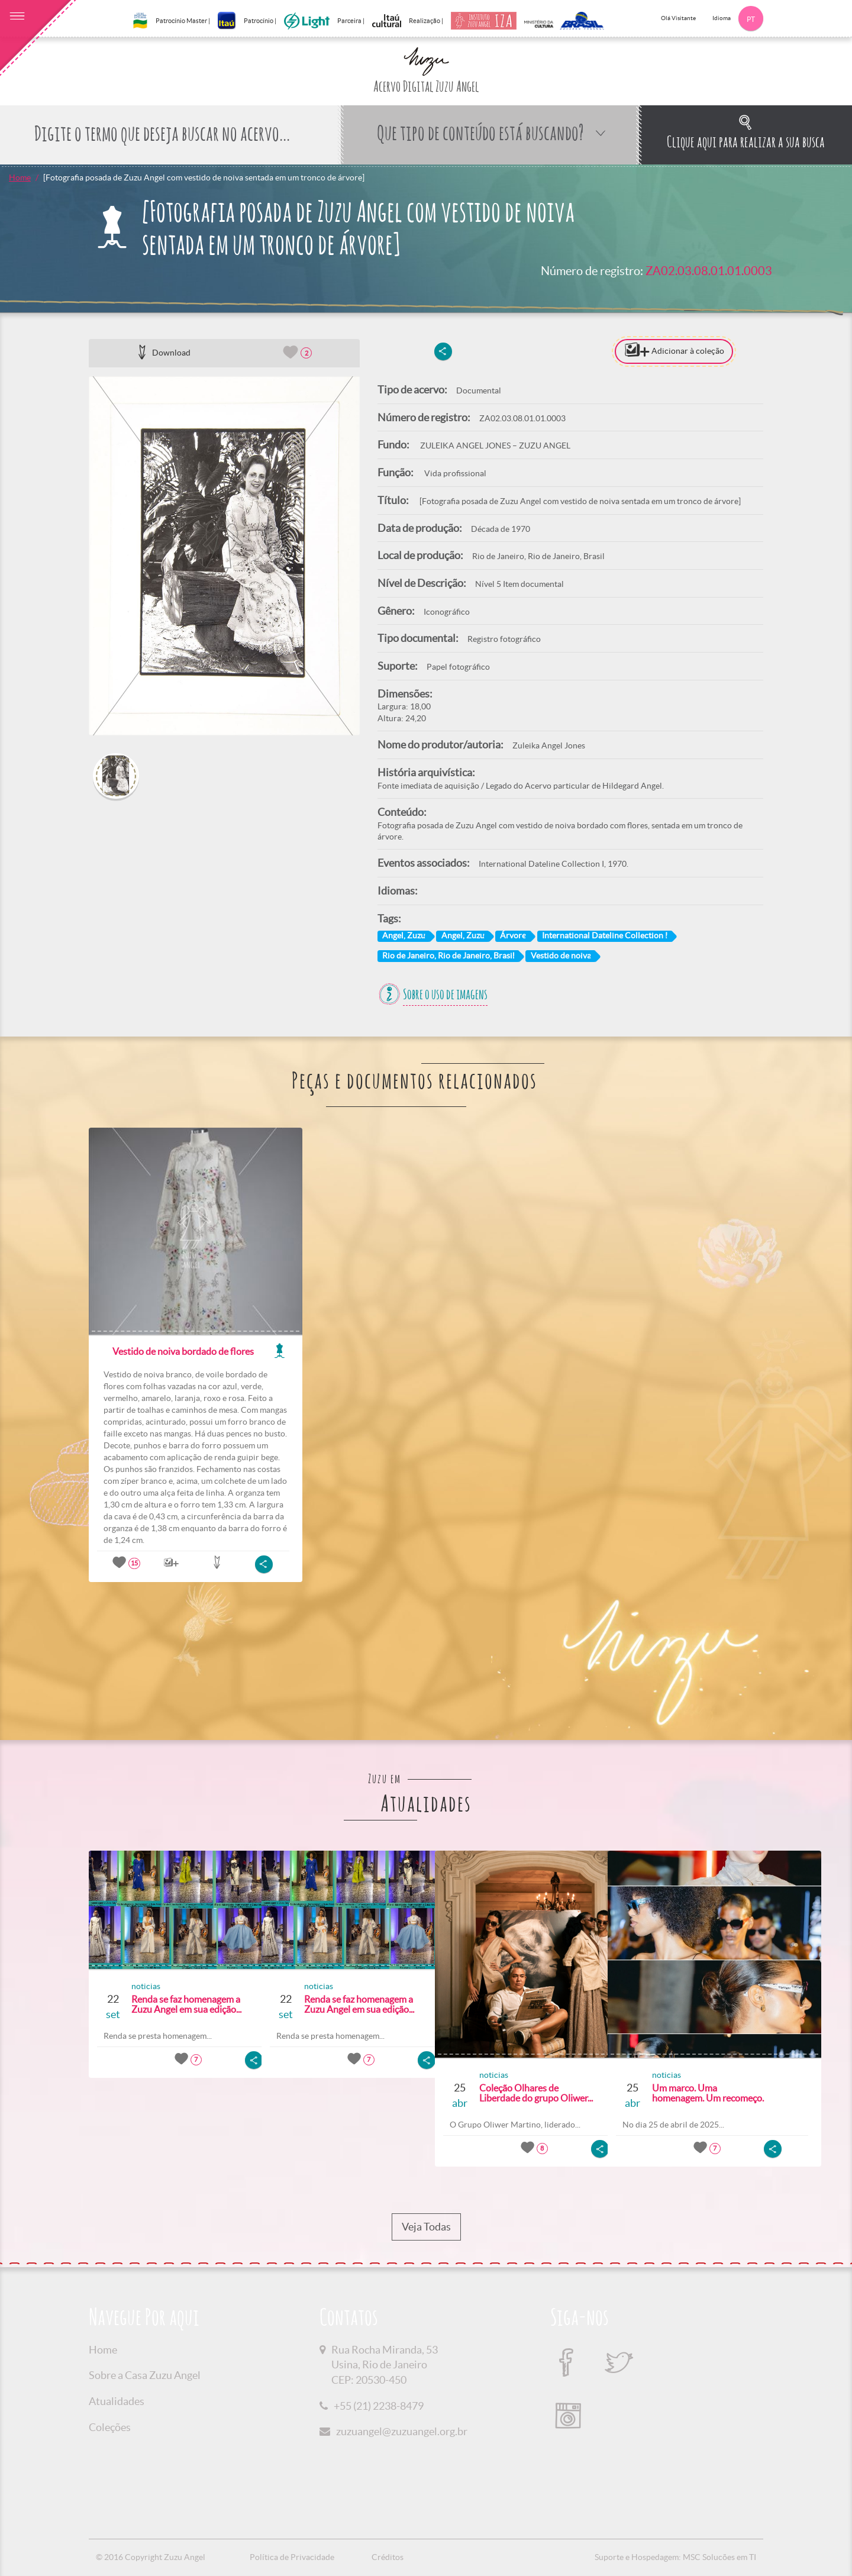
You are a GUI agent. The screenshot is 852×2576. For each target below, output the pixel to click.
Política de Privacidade (292, 2557)
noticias (141, 1986)
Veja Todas (426, 2227)
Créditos (388, 2557)
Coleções (110, 2427)
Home (20, 177)
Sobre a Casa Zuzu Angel (145, 2375)
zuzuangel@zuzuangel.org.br (401, 2431)
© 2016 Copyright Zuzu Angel (150, 2557)
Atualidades (116, 2401)
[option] (224, 555)
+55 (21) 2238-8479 (379, 2406)
